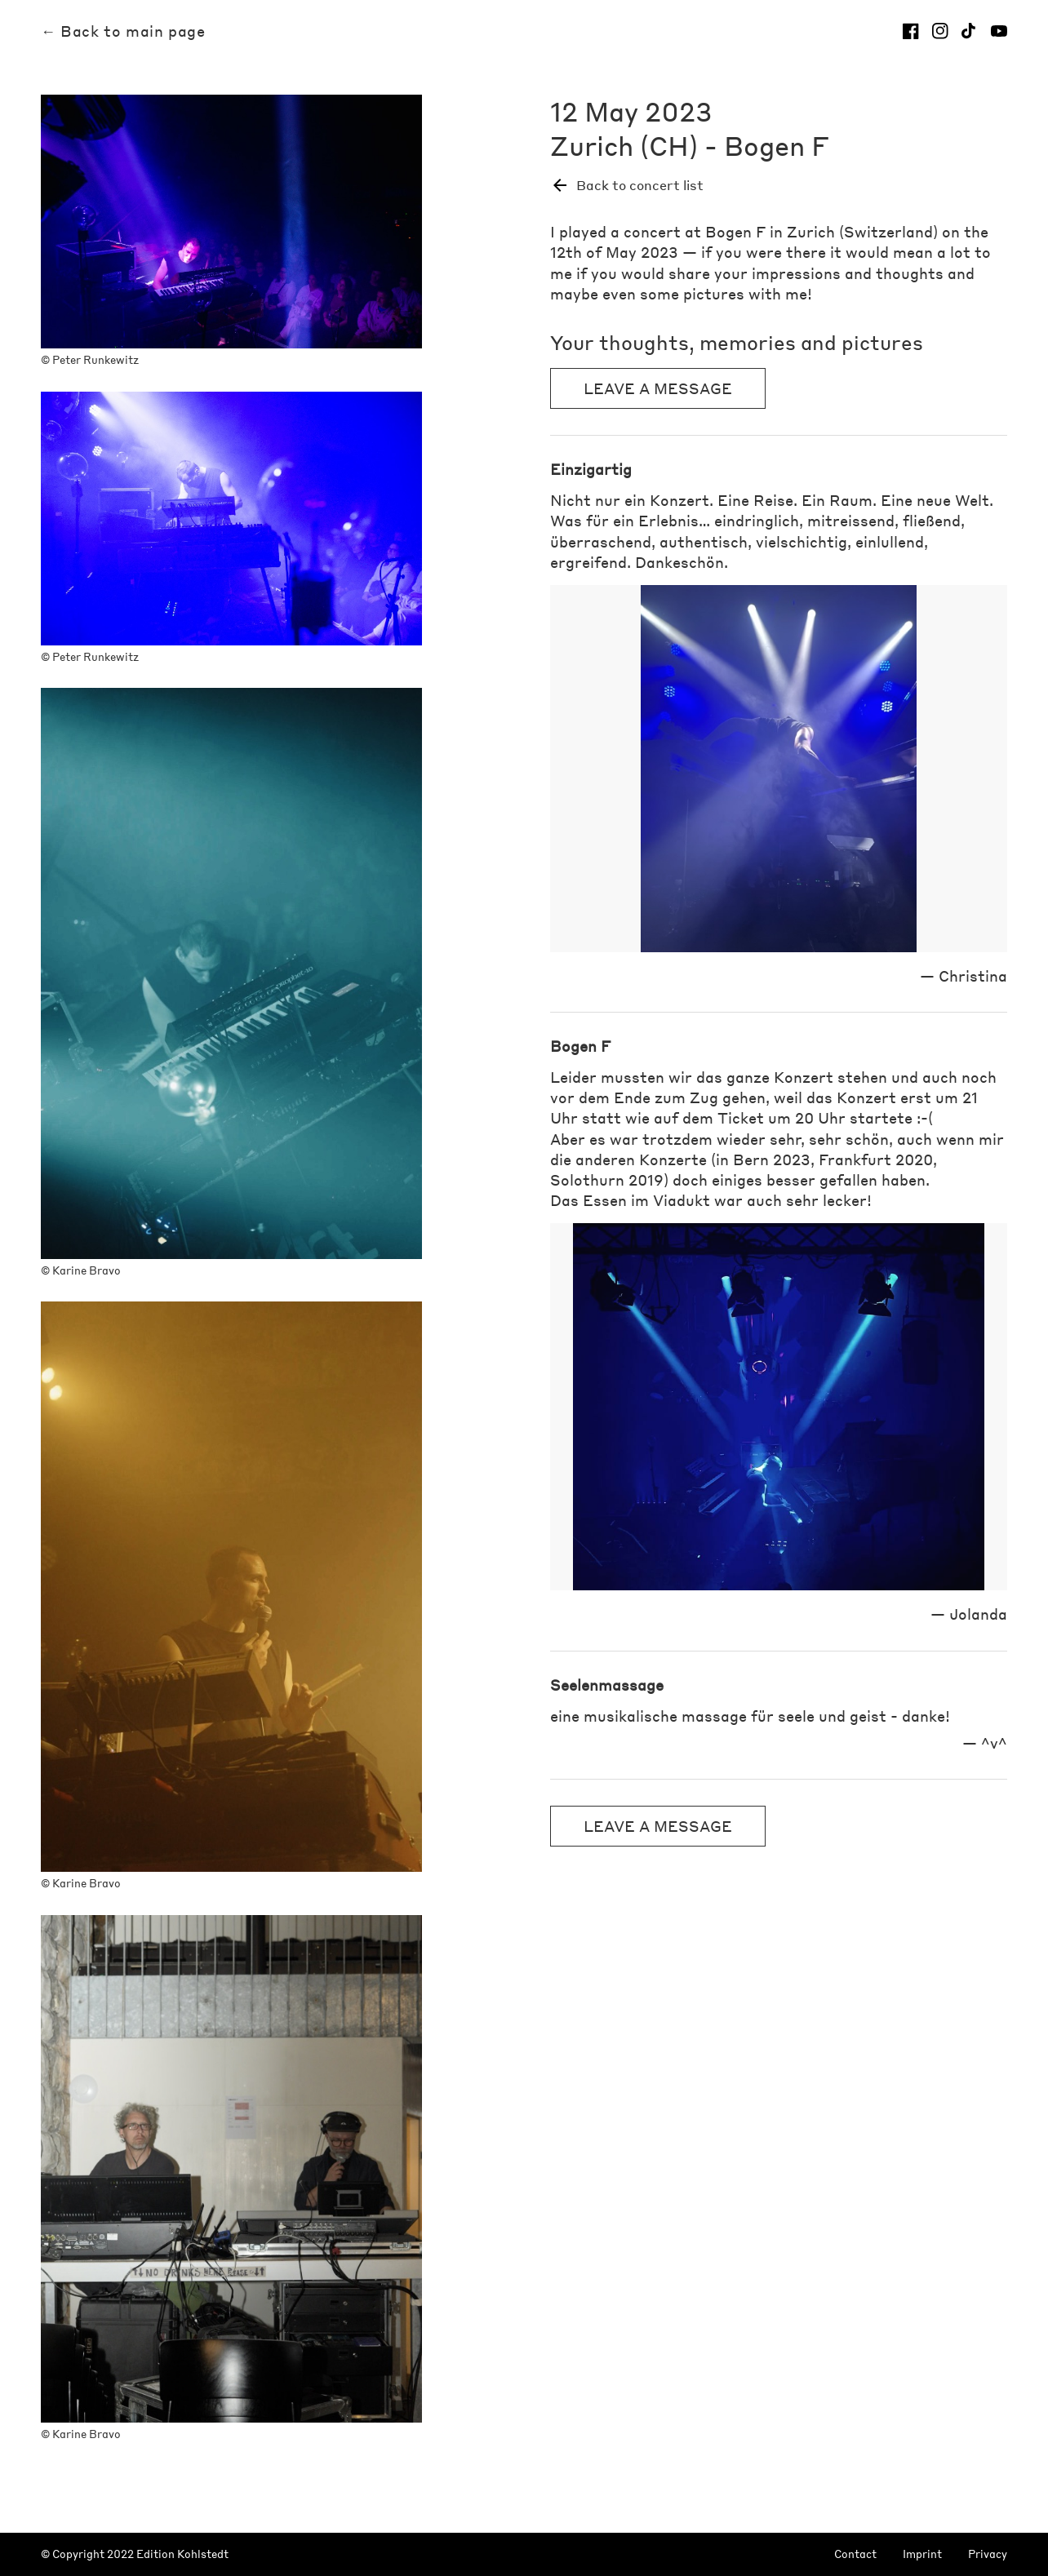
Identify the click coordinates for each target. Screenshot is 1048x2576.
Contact (855, 2554)
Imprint (922, 2554)
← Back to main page (123, 31)
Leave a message (658, 388)
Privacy (987, 2554)
